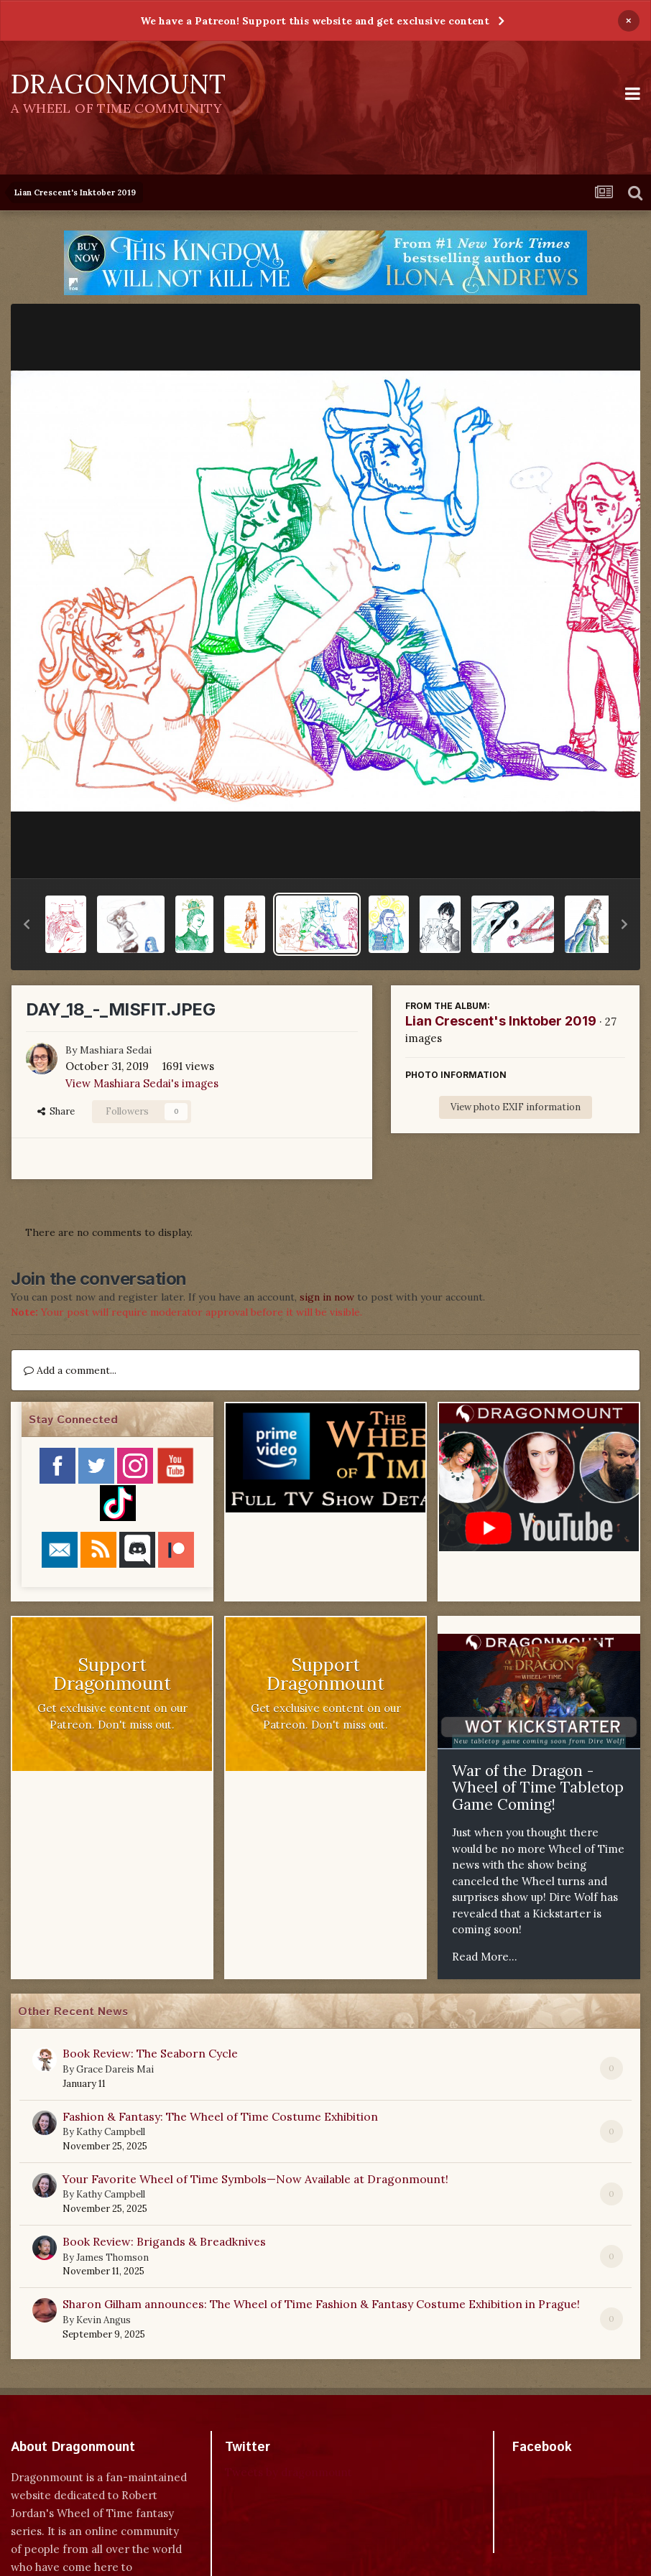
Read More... (484, 1956)
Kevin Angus (103, 2320)
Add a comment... (70, 1370)
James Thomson (112, 2257)
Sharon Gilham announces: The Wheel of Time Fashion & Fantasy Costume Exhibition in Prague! (321, 2304)
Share (56, 1111)
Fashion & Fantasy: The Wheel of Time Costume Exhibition (220, 2116)
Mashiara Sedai (116, 1049)
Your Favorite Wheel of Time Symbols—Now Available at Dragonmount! (255, 2179)
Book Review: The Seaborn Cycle (150, 2053)
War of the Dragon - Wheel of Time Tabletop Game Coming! (538, 1787)
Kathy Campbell (110, 2132)
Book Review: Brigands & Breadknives (164, 2241)
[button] (26, 924)
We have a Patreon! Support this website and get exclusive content (314, 20)
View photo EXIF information (516, 1107)
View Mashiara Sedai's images (141, 1083)
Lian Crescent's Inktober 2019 (500, 1020)
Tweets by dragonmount (288, 2472)
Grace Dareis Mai (115, 2069)
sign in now (327, 1297)
